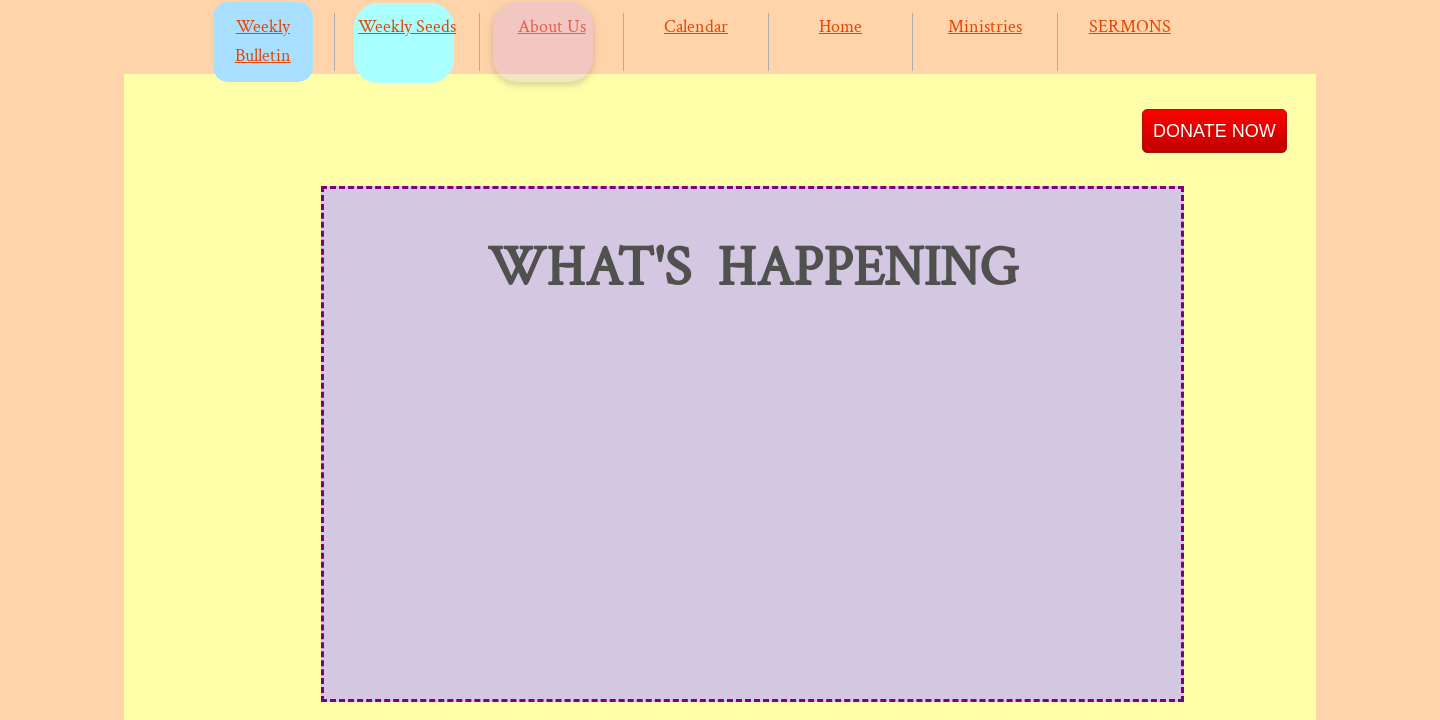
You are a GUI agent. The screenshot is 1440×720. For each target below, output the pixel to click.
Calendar (696, 26)
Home (840, 26)
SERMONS (1130, 26)
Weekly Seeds (407, 26)
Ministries (985, 26)
